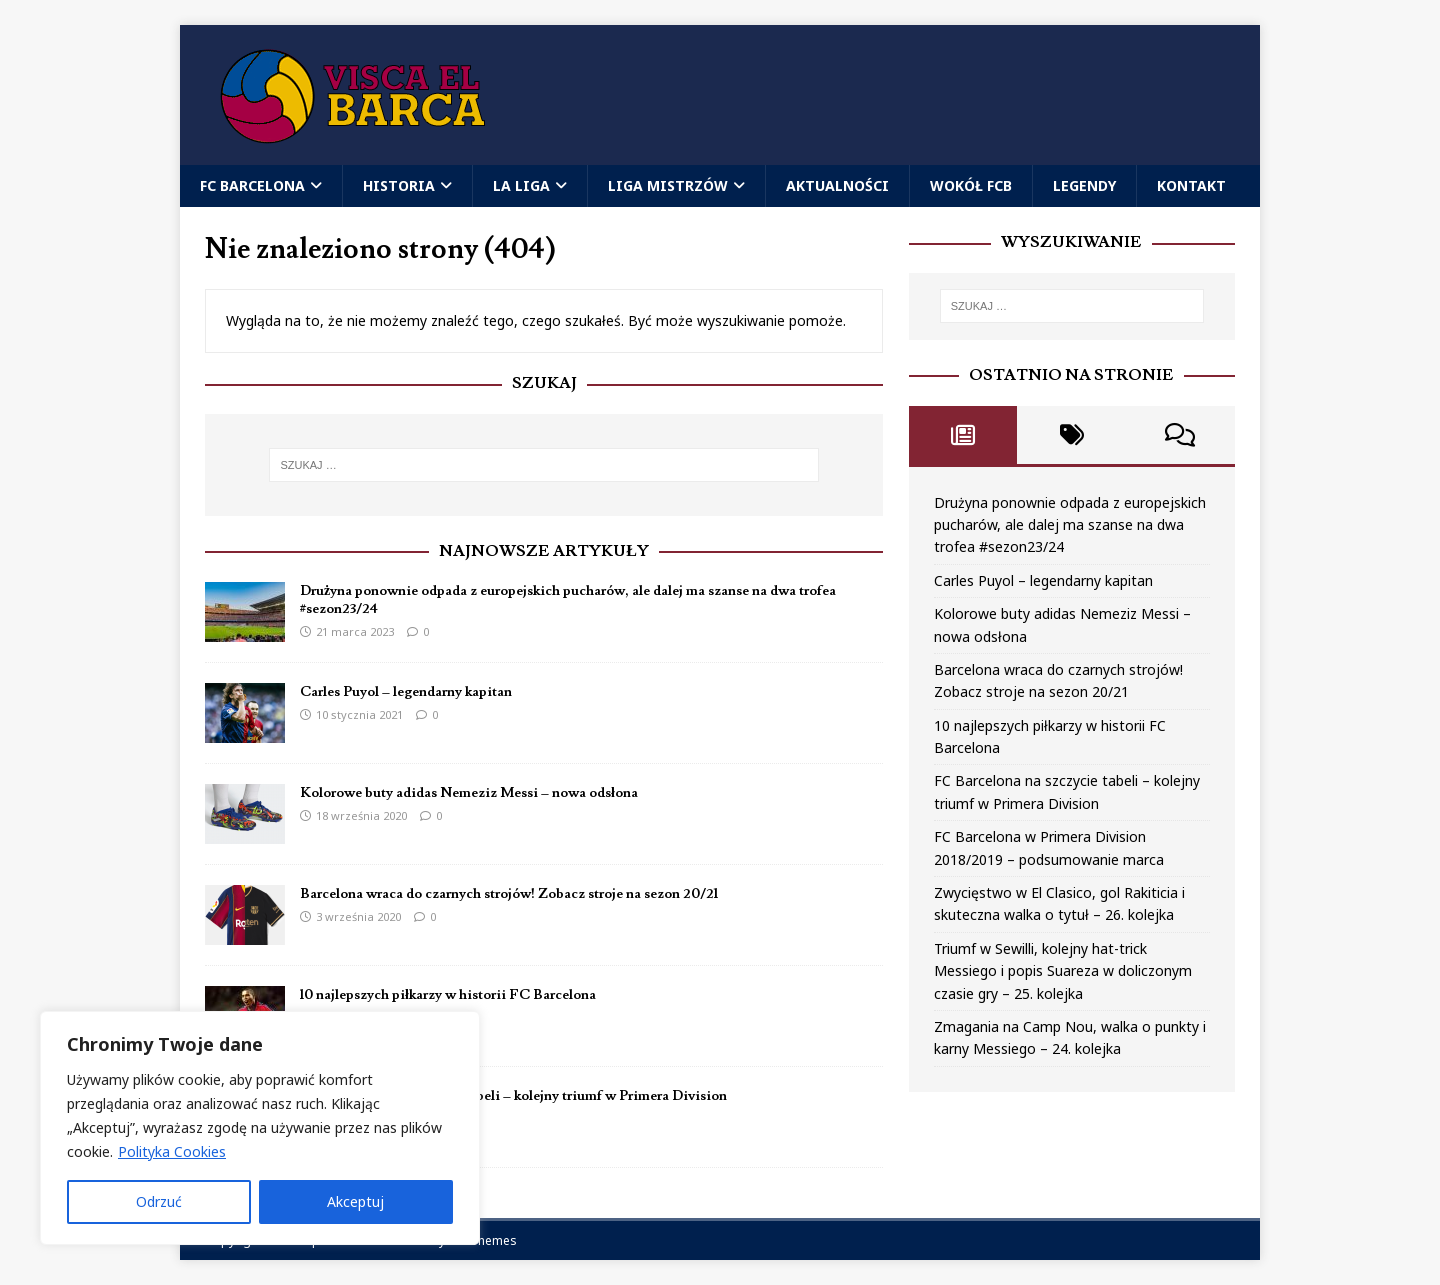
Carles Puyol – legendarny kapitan (406, 692)
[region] (260, 1128)
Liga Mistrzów (668, 185)
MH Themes (482, 1240)
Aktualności (837, 185)
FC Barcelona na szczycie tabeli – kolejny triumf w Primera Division (513, 1096)
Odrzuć (159, 1201)
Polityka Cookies (172, 1151)
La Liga (521, 185)
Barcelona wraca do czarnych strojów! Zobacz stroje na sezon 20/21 (509, 894)
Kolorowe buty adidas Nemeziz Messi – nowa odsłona (469, 793)
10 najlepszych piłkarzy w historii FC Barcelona (448, 995)
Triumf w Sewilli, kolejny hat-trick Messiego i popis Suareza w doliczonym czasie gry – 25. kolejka (1063, 971)
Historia (399, 185)
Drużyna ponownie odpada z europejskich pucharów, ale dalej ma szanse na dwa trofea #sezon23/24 (1070, 525)
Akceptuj (355, 1201)
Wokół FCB (971, 185)
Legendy (1084, 185)
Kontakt (1191, 185)
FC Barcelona (252, 185)
